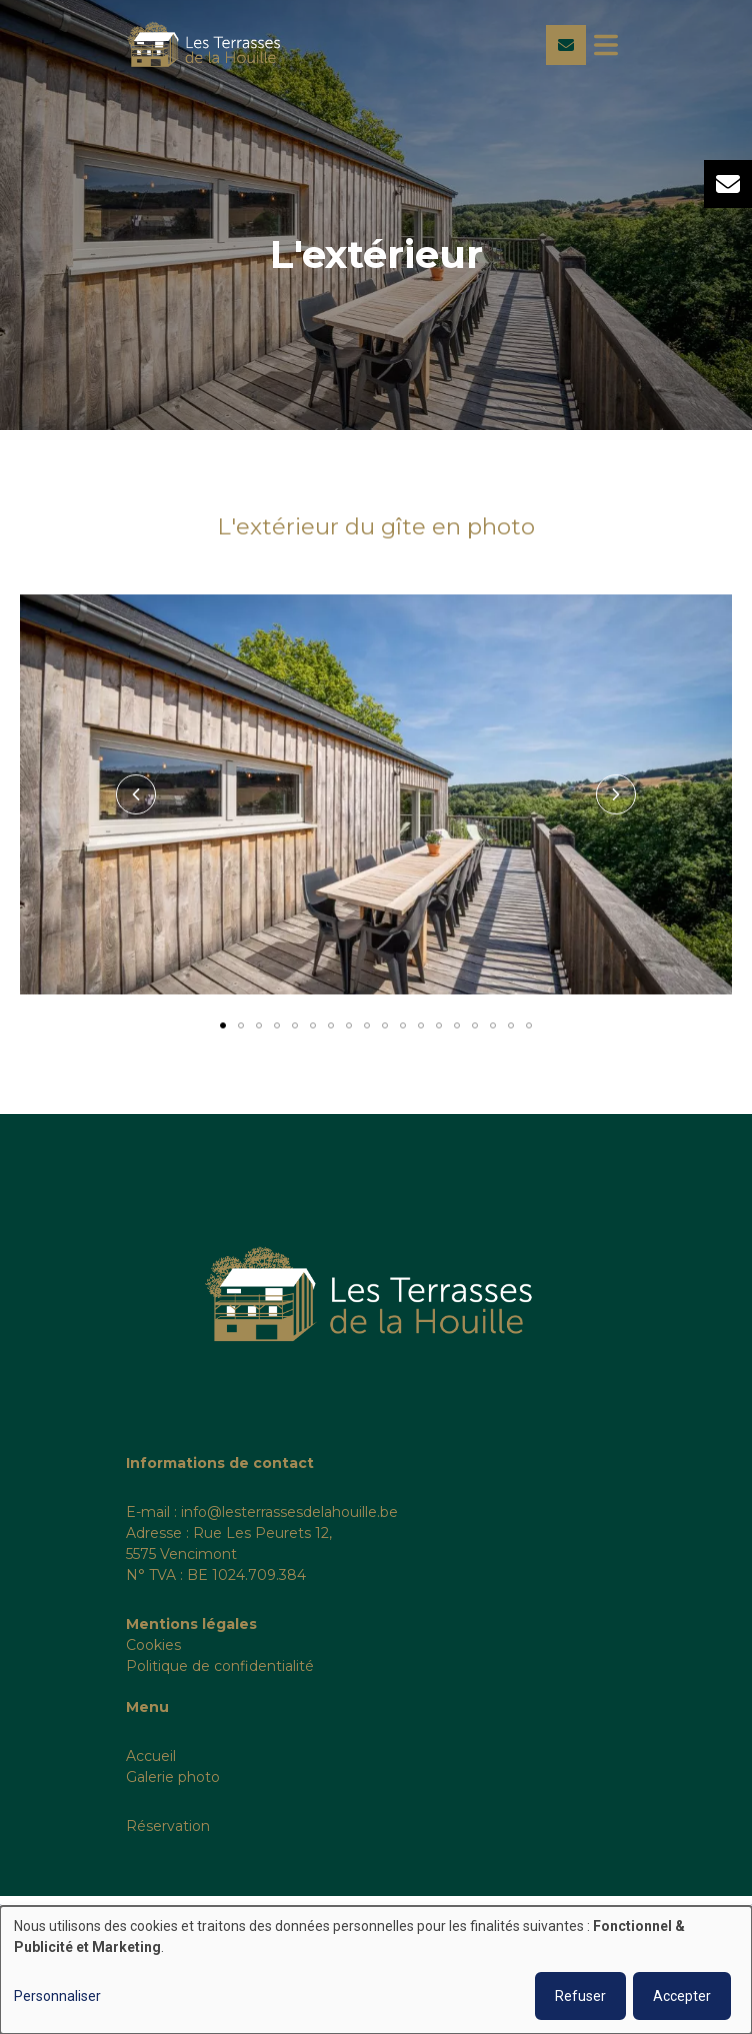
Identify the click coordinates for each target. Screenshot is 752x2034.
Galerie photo (173, 1777)
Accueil (151, 1756)
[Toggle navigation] (606, 45)
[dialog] (376, 1970)
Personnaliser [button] (57, 1996)
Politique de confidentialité (220, 1666)
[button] (136, 795)
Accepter (682, 1996)
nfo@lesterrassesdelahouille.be (291, 1512)
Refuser (580, 1996)
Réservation (168, 1826)
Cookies (153, 1645)
